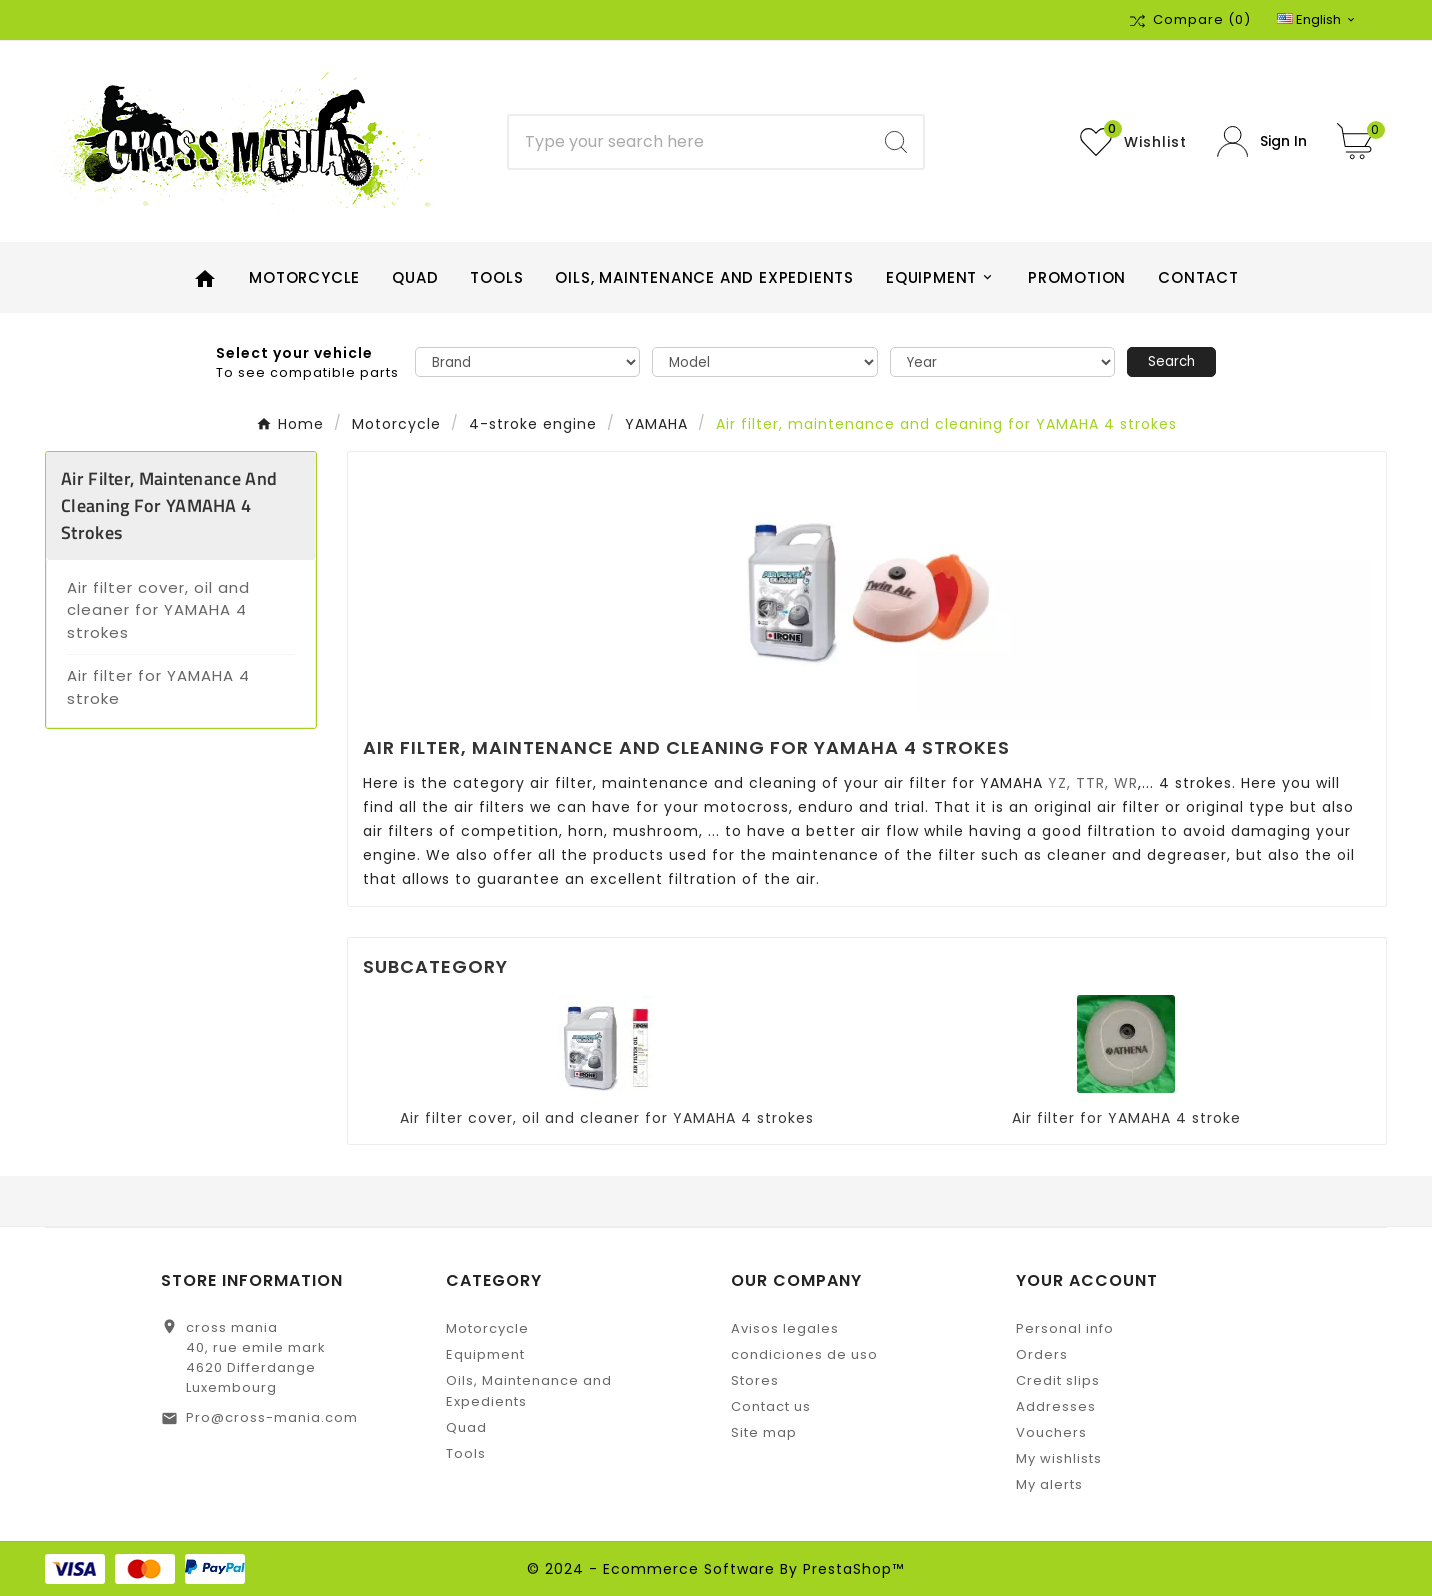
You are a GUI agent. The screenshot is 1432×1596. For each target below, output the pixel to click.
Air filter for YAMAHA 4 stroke (158, 687)
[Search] (688, 142)
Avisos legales (785, 1328)
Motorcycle (487, 1328)
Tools (466, 1453)
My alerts (1049, 1484)
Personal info (1065, 1328)
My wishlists (1059, 1458)
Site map (764, 1432)
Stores (755, 1380)
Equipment (485, 1354)
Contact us (771, 1406)
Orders (1042, 1354)
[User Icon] (1262, 141)
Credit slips (1058, 1380)
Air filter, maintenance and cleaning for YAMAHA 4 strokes (169, 505)
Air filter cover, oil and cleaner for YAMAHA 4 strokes (158, 610)
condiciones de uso (804, 1354)
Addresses (1056, 1406)
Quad (466, 1427)
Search (1171, 361)
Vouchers (1051, 1432)
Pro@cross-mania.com (272, 1417)
